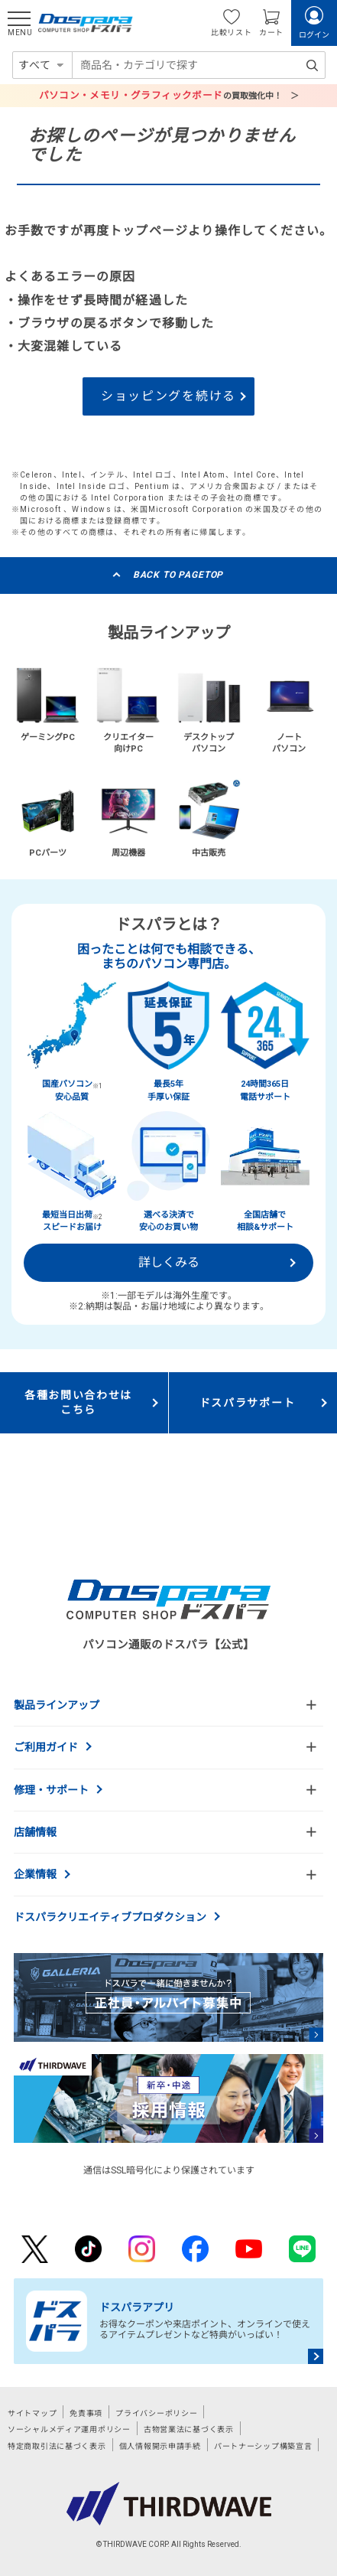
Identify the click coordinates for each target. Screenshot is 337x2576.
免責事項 (86, 2413)
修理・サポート (51, 1790)
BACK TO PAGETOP (178, 574)
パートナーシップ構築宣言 (263, 2446)
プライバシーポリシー (156, 2413)
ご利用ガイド (46, 1747)
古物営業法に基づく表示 (189, 2429)
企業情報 (35, 1874)
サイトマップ (32, 2413)
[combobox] (199, 65)
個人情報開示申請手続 (160, 2446)
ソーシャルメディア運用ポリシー (69, 2429)
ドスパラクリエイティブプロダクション (110, 1917)
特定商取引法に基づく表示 (57, 2446)
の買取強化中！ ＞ (168, 95)
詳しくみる (168, 1262)
